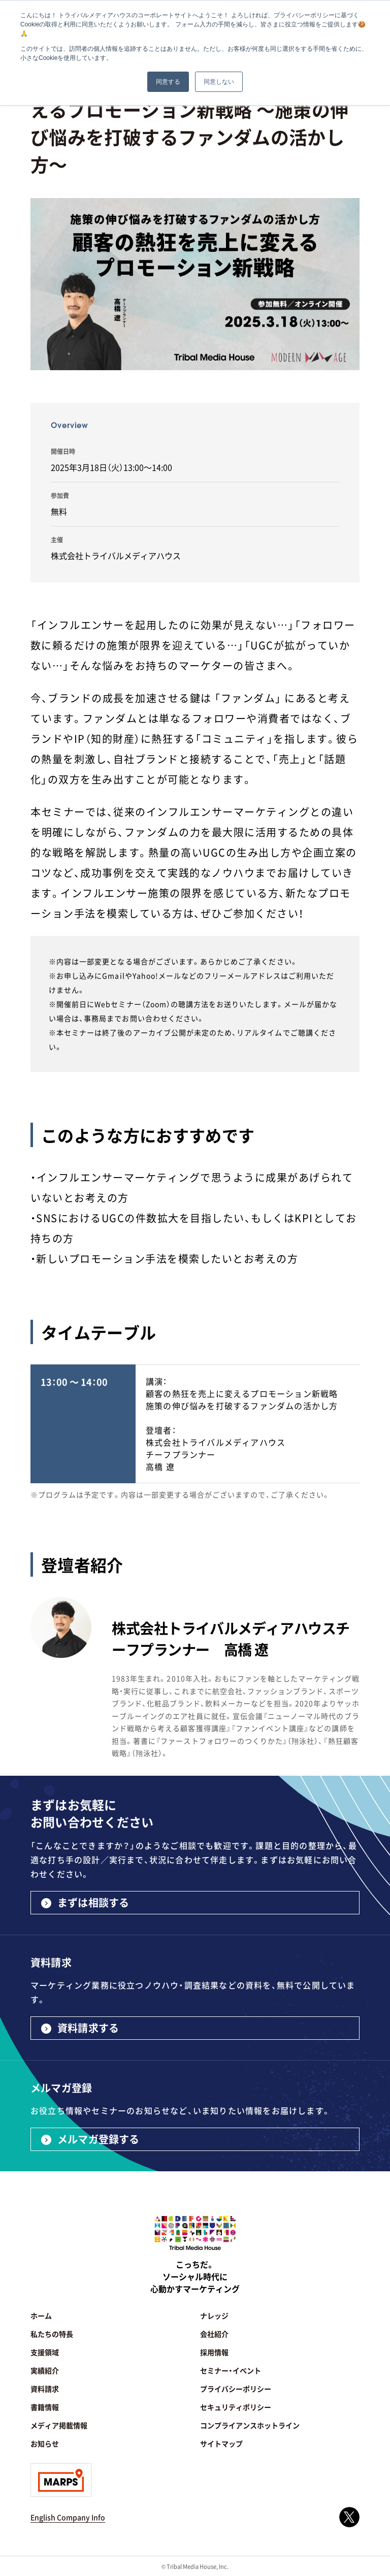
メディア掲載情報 (58, 2425)
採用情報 (214, 2352)
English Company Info (67, 2517)
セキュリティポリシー (235, 2407)
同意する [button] (168, 81)
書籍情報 (44, 2407)
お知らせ (44, 2443)
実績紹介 (44, 2370)
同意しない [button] (219, 81)
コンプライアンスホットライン (250, 2425)
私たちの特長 (51, 2334)
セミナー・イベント (230, 2370)
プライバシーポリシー (235, 2389)
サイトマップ (221, 2443)
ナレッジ (214, 2315)
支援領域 (44, 2352)
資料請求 (44, 2389)
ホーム (41, 2315)
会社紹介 (214, 2334)
